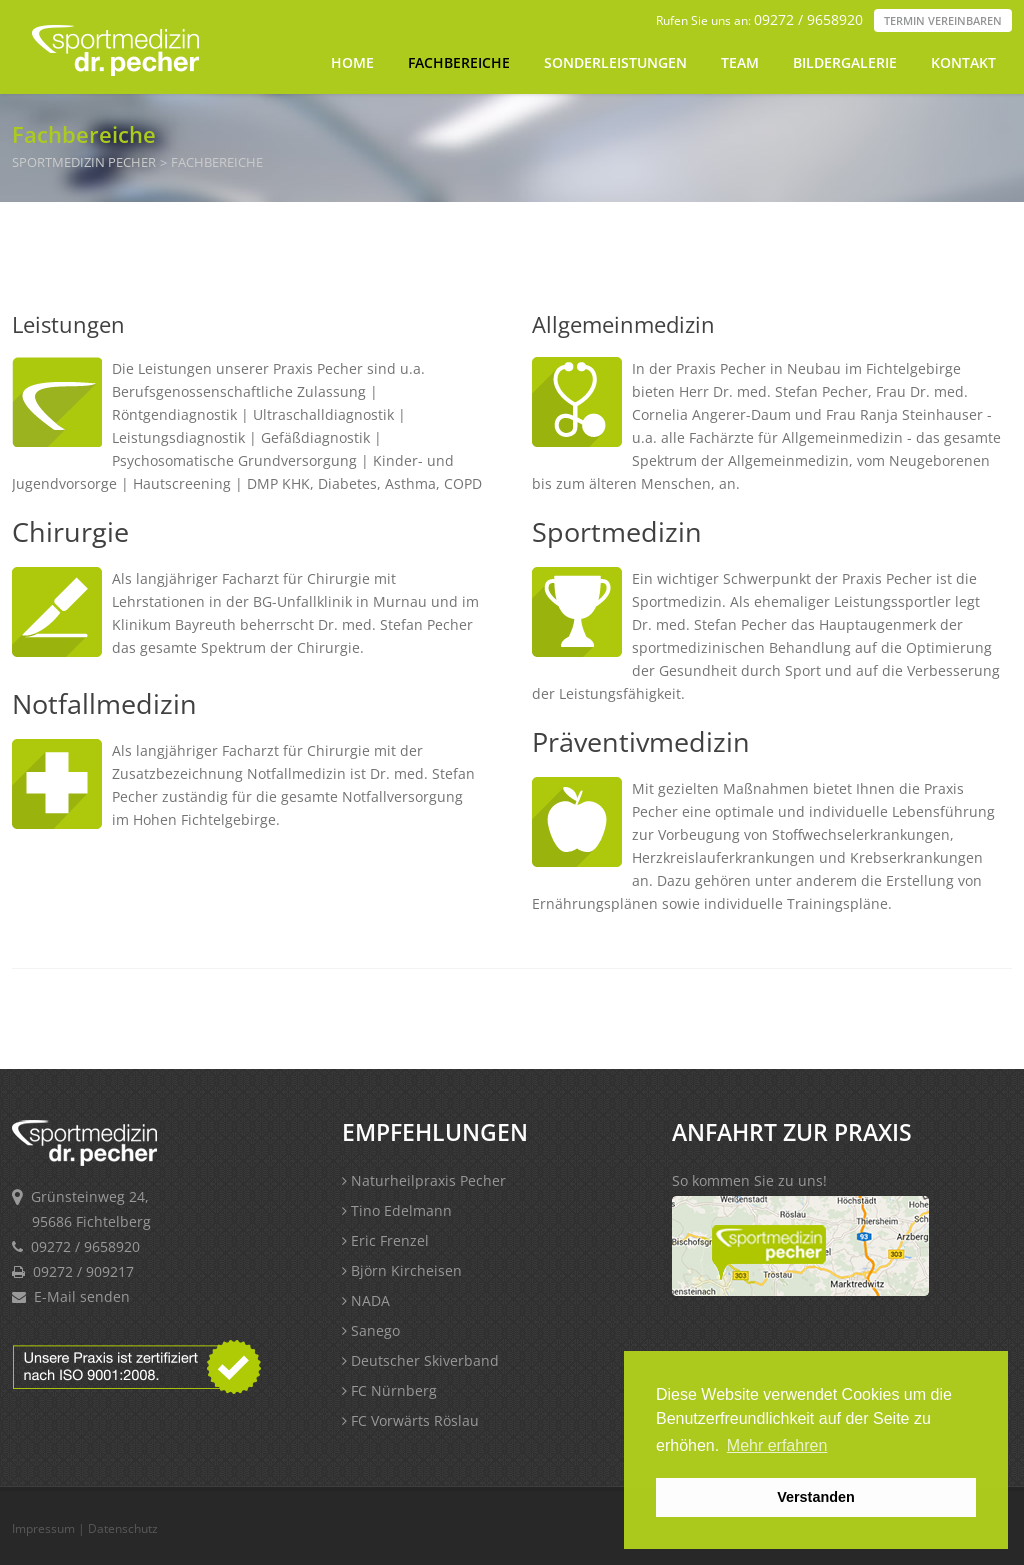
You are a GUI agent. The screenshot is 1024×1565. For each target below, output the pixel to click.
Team (740, 62)
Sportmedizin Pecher (84, 162)
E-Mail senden (82, 1296)
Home (352, 62)
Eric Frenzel (385, 1240)
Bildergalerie (845, 62)
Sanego (371, 1330)
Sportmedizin (617, 531)
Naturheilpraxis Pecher (424, 1180)
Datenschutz (123, 1528)
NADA (366, 1300)
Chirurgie (70, 531)
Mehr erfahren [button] (777, 1445)
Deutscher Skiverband (420, 1360)
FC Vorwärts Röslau (410, 1420)
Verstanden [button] (816, 1497)
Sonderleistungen (615, 62)
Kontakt (963, 62)
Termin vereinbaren (943, 20)
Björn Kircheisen (402, 1270)
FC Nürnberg (389, 1390)
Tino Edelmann (397, 1210)
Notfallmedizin (104, 703)
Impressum (43, 1528)
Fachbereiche (459, 62)
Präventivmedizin (641, 741)
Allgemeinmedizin (623, 324)
